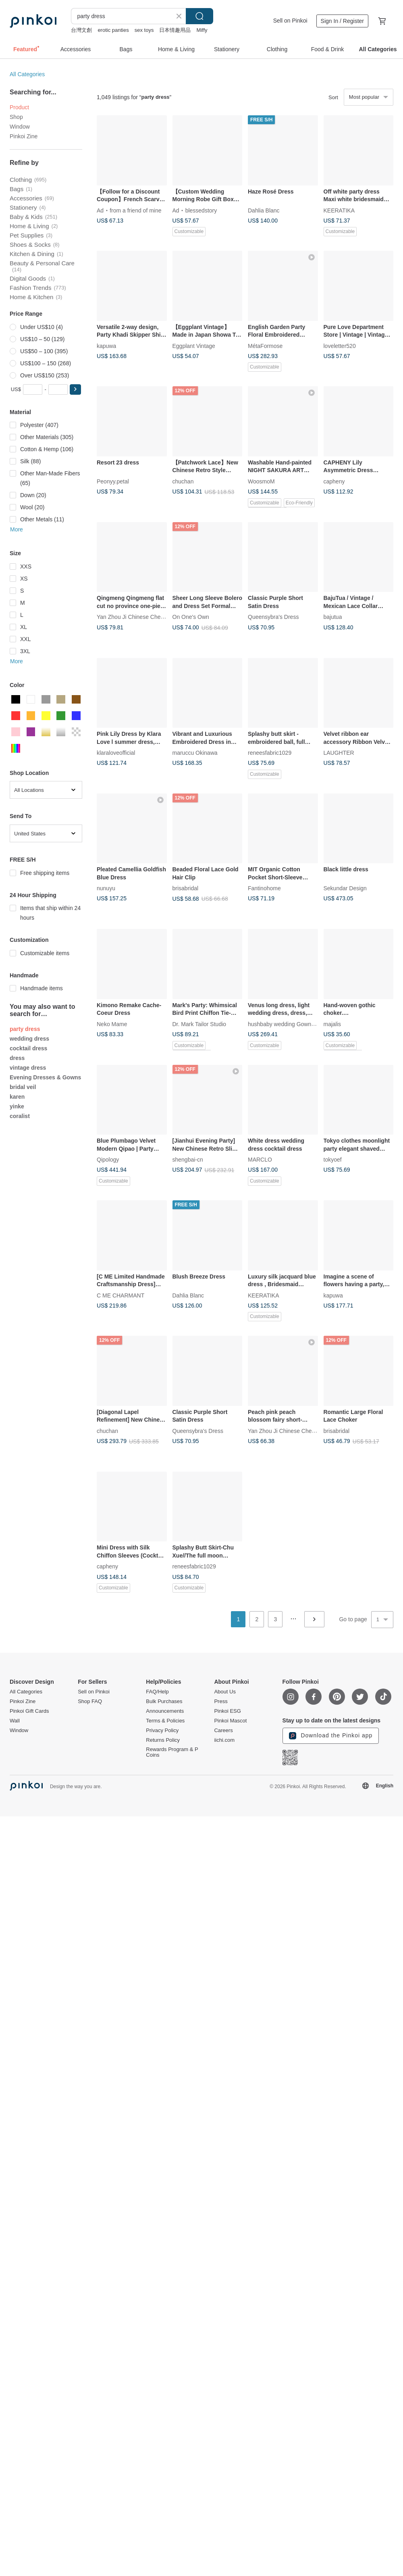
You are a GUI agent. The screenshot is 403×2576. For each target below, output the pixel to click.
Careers (223, 1730)
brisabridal (185, 888)
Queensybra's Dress (273, 617)
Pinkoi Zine (23, 136)
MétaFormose (265, 345)
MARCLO (260, 1159)
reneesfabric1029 (269, 753)
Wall (15, 1721)
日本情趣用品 (175, 30)
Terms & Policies (165, 1721)
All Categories (27, 74)
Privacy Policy (162, 1730)
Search (199, 16)
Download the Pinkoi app (331, 1735)
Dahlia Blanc (264, 210)
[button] (75, 389)
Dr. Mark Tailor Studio (199, 1023)
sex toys (144, 30)
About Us (224, 1692)
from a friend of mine (135, 210)
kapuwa (106, 345)
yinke (17, 1106)
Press (220, 1701)
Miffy (201, 30)
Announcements (165, 1711)
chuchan (183, 481)
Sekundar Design (345, 888)
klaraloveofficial (116, 753)
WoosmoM (261, 481)
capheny (334, 481)
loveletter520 (340, 345)
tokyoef (333, 1159)
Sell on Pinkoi (290, 20)
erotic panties (113, 30)
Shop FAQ (90, 1701)
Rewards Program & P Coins (172, 1752)
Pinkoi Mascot (230, 1721)
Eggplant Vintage (193, 345)
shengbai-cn (187, 1159)
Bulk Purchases (164, 1701)
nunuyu (106, 888)
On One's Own (190, 617)
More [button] (16, 529)
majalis (332, 1023)
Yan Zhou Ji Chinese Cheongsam (139, 617)
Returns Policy (163, 1740)
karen (17, 1096)
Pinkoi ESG (227, 1711)
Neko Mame (112, 1023)
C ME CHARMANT (120, 1295)
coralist (20, 1116)
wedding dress (29, 1038)
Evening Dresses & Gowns (45, 1077)
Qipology (108, 1159)
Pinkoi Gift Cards (29, 1711)
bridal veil (23, 1087)
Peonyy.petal (113, 481)
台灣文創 (81, 30)
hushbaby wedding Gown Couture (290, 1023)
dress (17, 1058)
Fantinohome (264, 888)
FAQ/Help (157, 1692)
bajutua (333, 617)
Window (20, 126)
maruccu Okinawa (195, 753)
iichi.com (224, 1740)
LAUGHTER (339, 753)
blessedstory (201, 210)
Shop (16, 117)
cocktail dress (28, 1048)
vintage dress (28, 1067)
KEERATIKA (339, 210)
